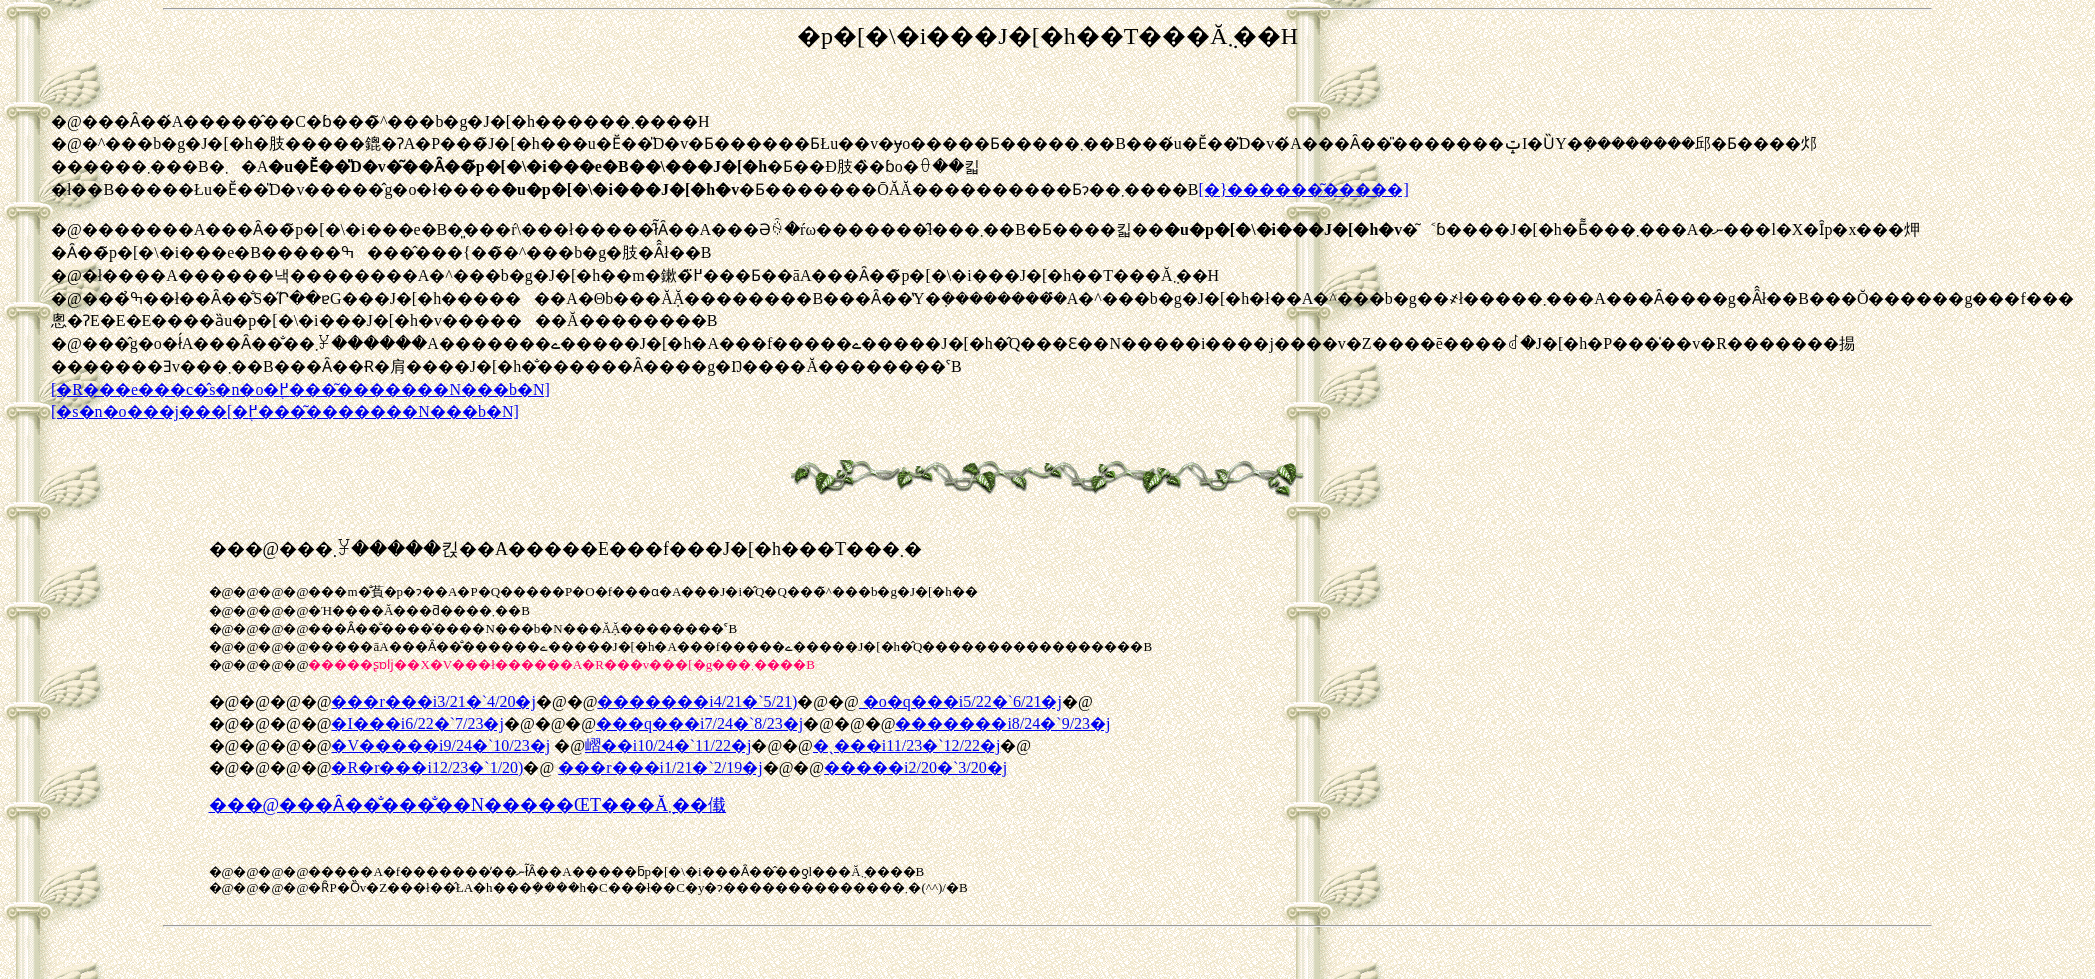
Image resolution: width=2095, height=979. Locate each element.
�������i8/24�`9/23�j (1002, 723)
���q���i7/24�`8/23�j (699, 723)
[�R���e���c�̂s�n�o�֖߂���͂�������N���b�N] (300, 389)
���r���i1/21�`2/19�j (660, 767)
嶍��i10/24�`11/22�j (668, 745)
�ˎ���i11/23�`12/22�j (907, 745)
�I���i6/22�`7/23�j (417, 723)
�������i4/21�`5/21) (697, 701)
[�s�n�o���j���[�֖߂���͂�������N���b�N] (285, 411)
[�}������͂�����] (1303, 189)
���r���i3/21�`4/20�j (433, 701)
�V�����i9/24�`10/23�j (440, 745)
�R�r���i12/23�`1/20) (427, 767)
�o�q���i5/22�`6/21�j (960, 701)
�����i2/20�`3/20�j (915, 767)
